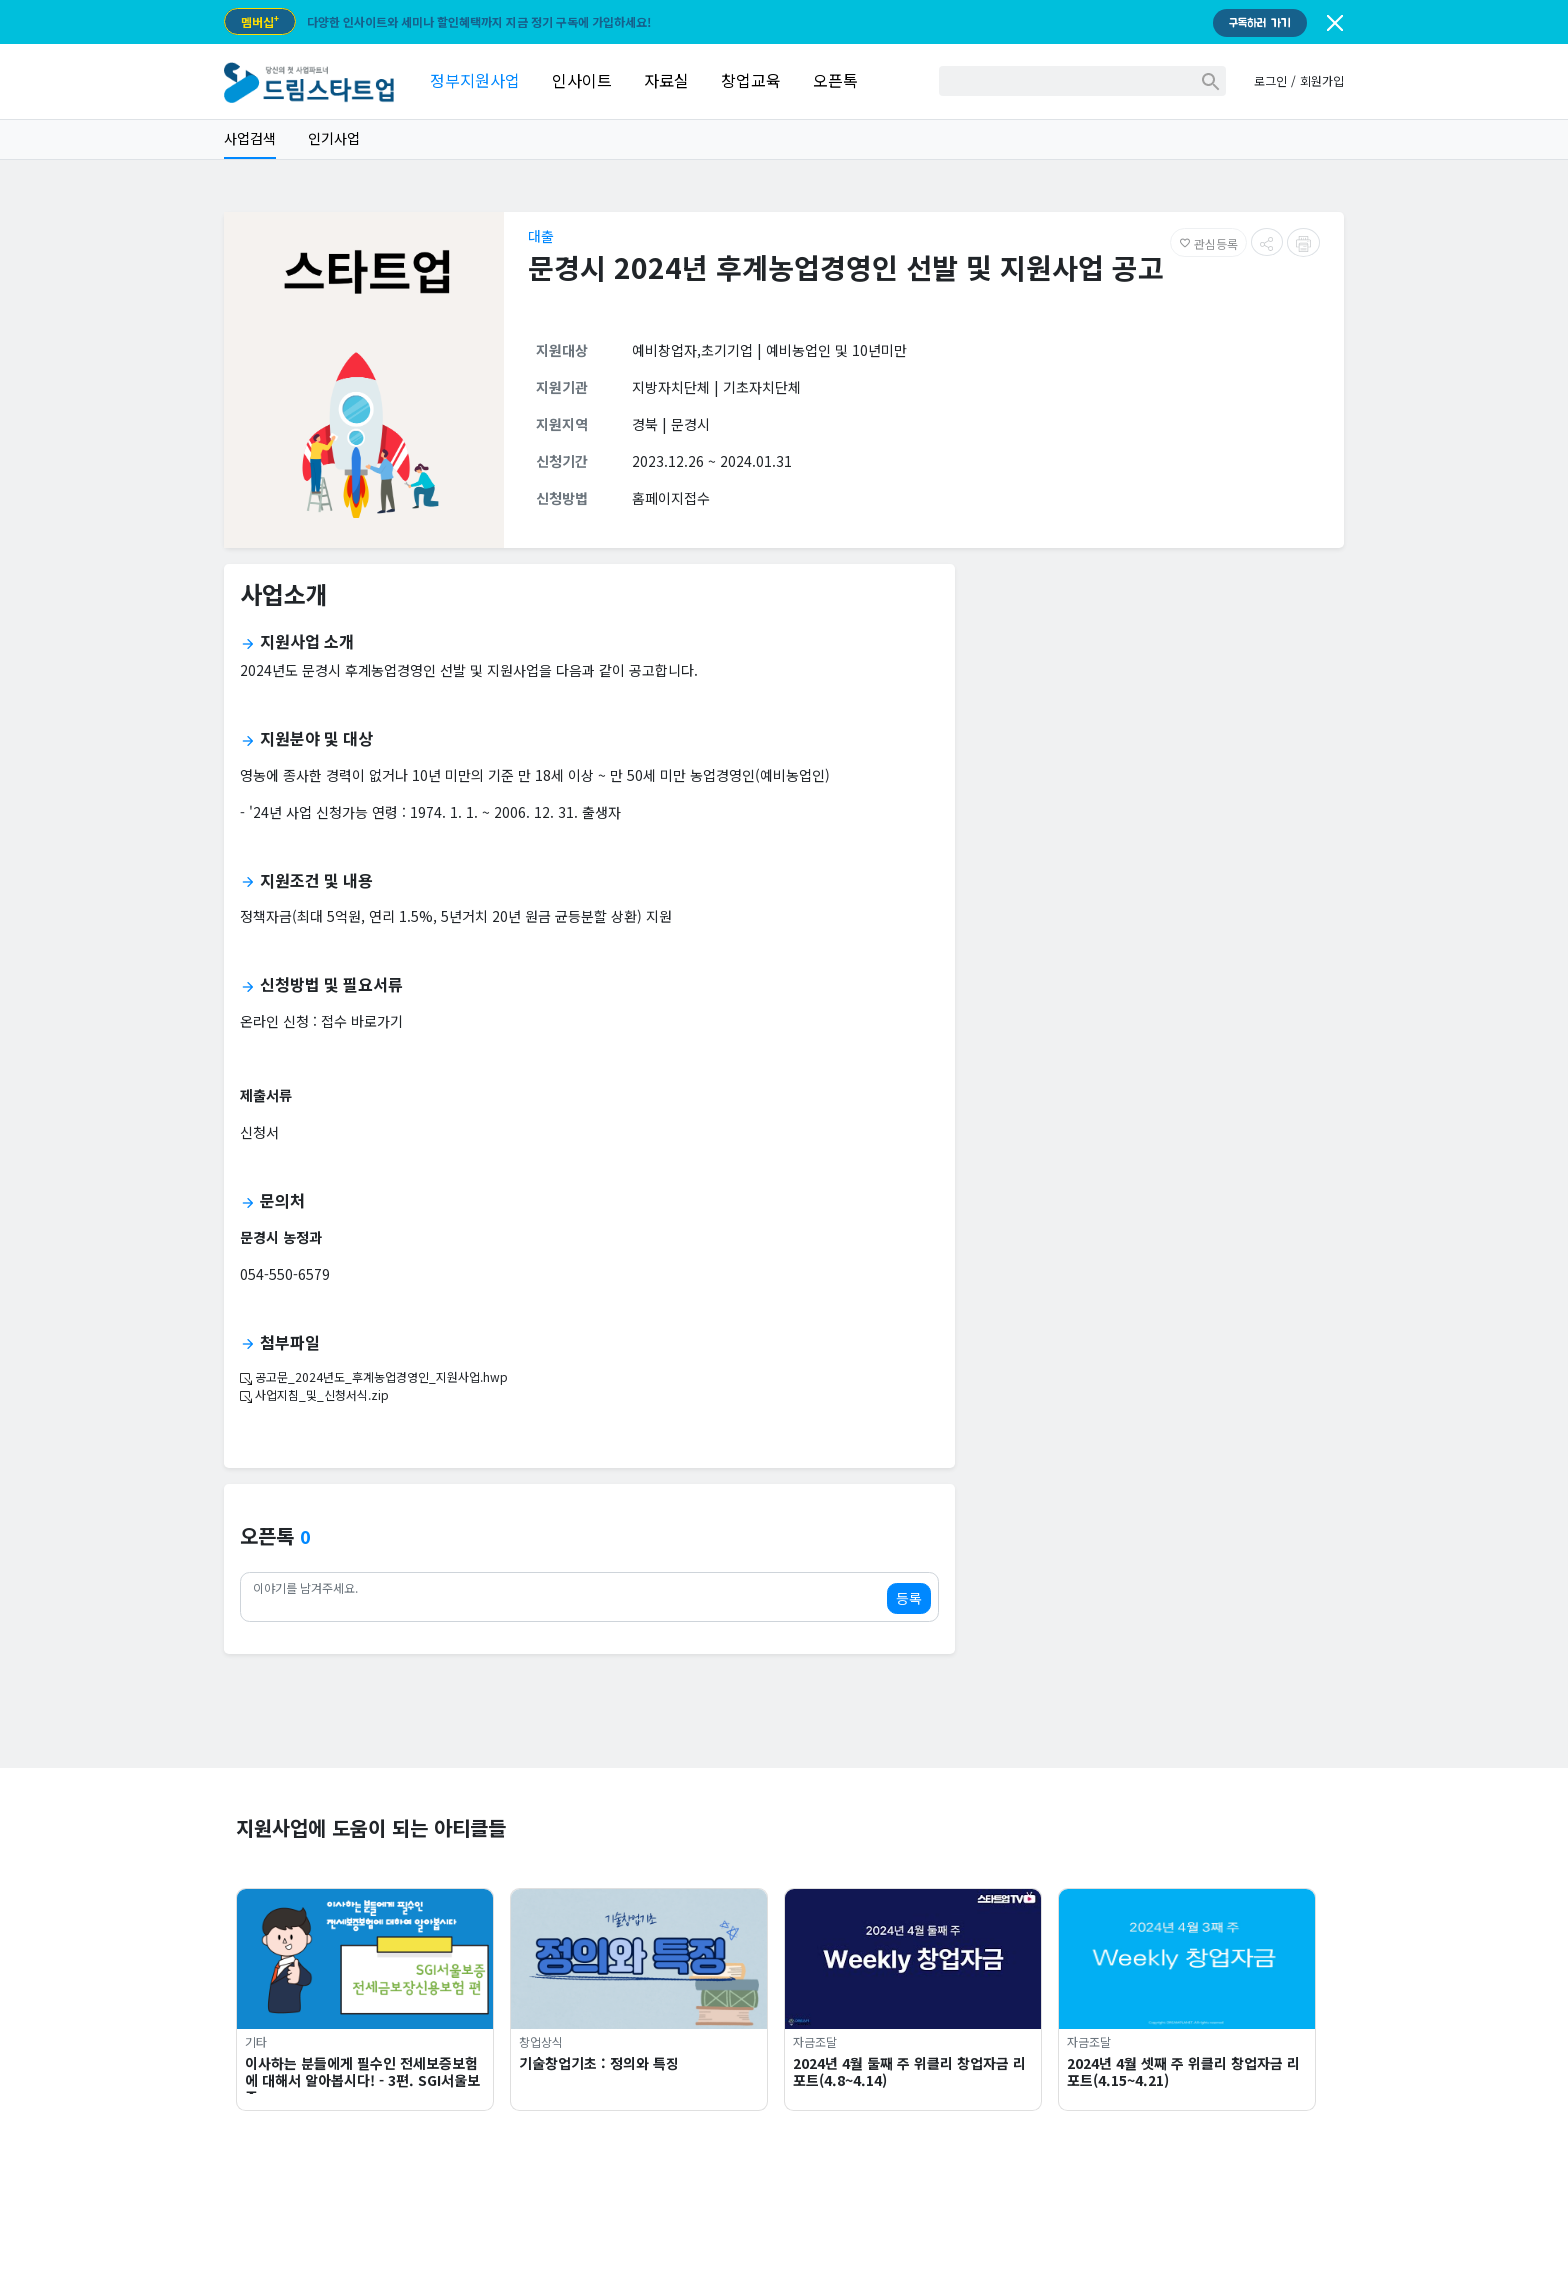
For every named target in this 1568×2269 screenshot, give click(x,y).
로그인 (1270, 80)
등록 (909, 1598)
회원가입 (1322, 80)
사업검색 (250, 138)
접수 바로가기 (362, 1021)
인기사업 (334, 138)
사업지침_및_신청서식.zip (314, 1394)
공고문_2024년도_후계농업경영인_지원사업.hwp (374, 1376)
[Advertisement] (1157, 720)
